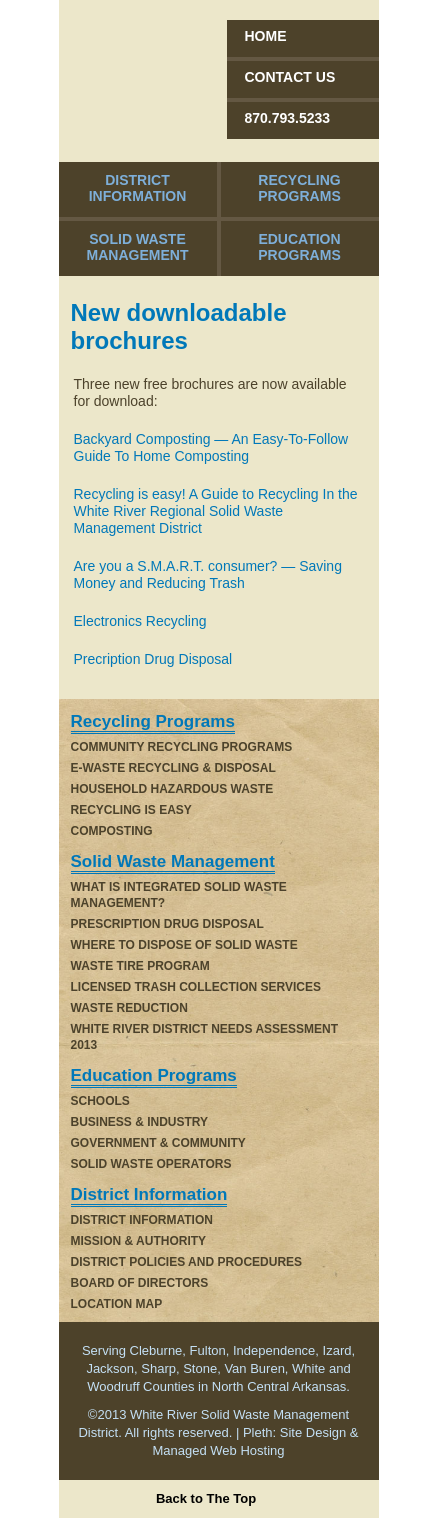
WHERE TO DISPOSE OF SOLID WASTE (184, 945)
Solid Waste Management (138, 247)
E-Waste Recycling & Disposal (173, 768)
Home (266, 36)
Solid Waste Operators (151, 1164)
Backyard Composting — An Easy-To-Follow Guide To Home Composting (211, 447)
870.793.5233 (288, 118)
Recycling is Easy (131, 810)
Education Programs (299, 247)
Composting (112, 831)
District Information (138, 188)
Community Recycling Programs (182, 747)
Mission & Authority (139, 1241)
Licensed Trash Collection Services (196, 987)
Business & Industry (140, 1122)
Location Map (117, 1304)
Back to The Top (206, 1498)
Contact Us (290, 77)
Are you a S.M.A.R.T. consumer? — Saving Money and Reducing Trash (208, 574)
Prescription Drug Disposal (167, 924)
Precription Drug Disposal (153, 659)
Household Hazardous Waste (172, 789)
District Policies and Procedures (187, 1262)
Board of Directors (140, 1283)
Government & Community (158, 1143)
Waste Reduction (129, 1008)
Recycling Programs (299, 188)
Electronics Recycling (140, 621)
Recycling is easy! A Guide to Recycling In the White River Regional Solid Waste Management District (216, 511)
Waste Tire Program (140, 966)
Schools (100, 1101)
